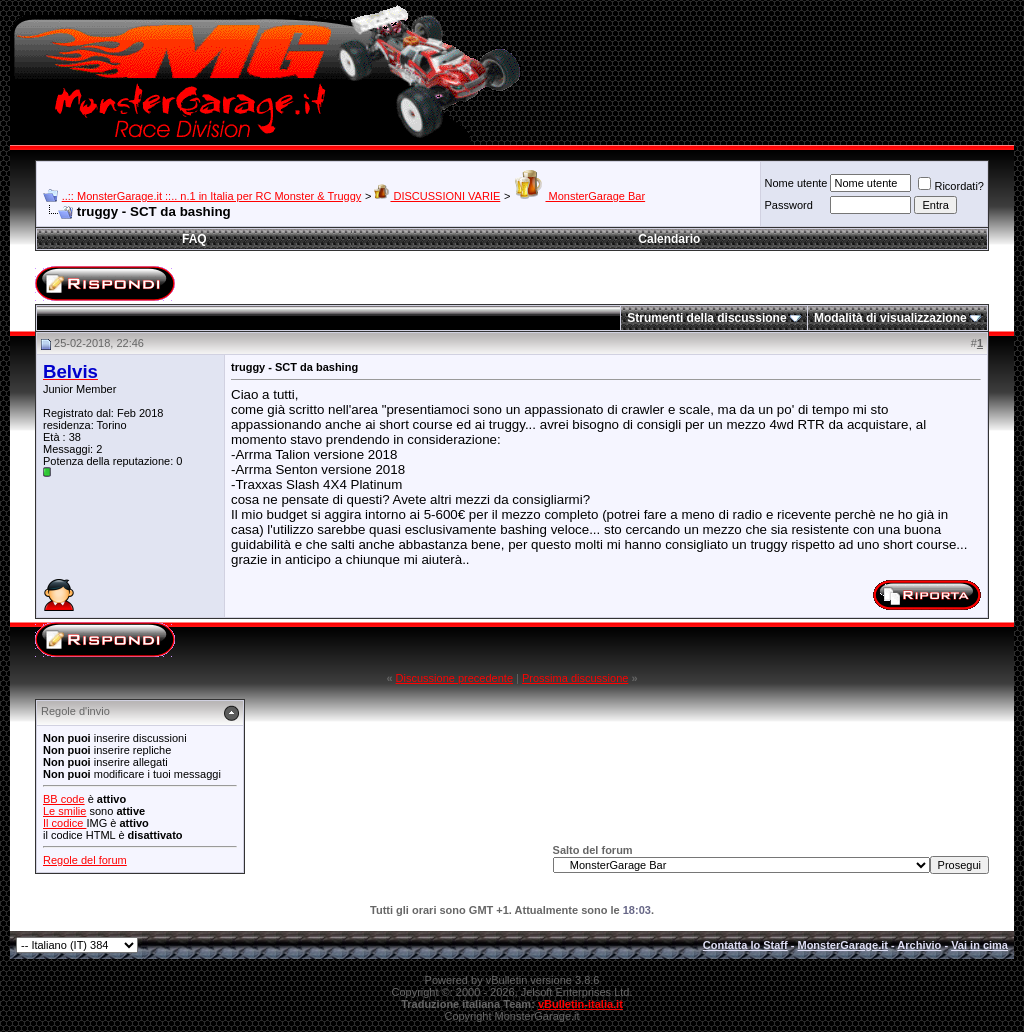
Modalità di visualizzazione (890, 318)
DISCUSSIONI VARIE (437, 196)
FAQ (194, 239)
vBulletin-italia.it (580, 1004)
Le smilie (64, 811)
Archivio (919, 945)
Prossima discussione (575, 678)
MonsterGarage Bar (579, 196)
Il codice (64, 823)
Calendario (669, 239)
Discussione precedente (454, 678)
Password (788, 205)
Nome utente (795, 183)
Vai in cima (979, 945)
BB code (64, 799)
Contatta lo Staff (745, 945)
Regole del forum (85, 860)
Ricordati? (951, 186)
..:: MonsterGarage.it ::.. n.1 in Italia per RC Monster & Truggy (212, 196)
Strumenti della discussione (706, 318)
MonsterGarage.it (842, 945)
